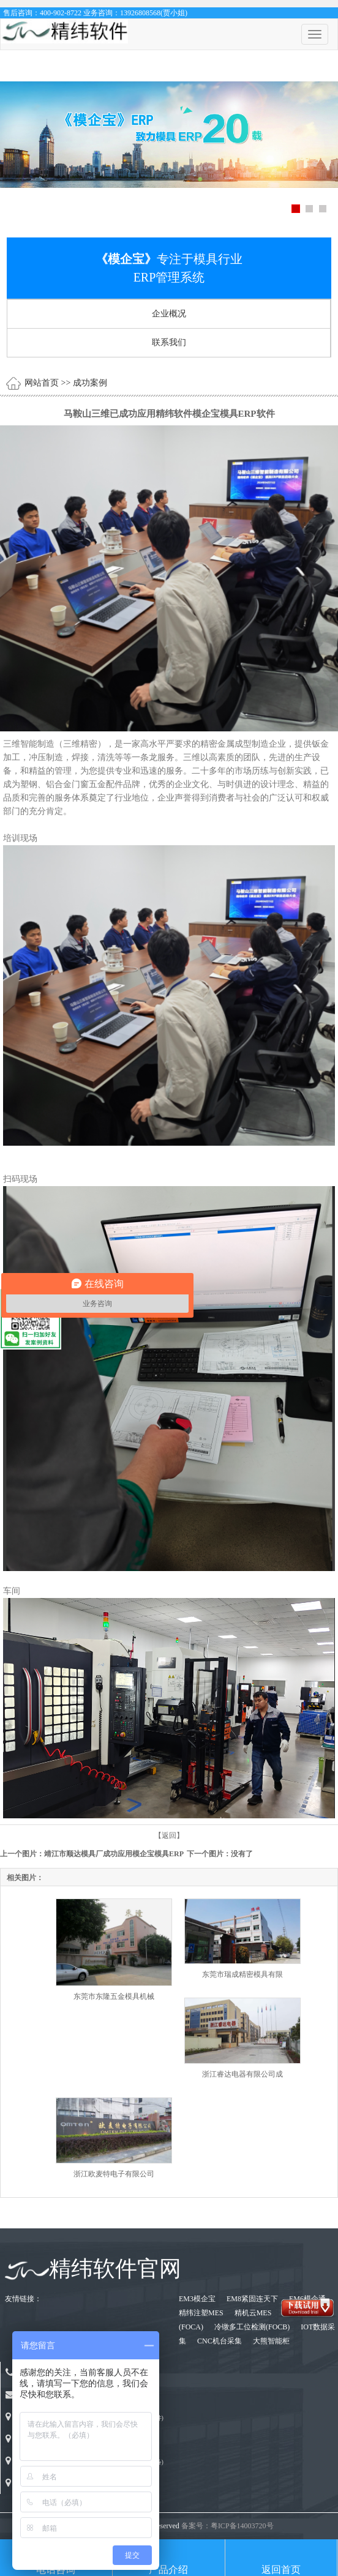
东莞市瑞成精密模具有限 (242, 1974)
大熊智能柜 (271, 2341)
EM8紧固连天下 (253, 2298)
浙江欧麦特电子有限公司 (113, 2174)
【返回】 (169, 1835)
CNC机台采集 (220, 2341)
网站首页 (41, 382)
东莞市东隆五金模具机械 (113, 1996)
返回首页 (281, 2569)
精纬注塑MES (202, 2313)
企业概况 (169, 313)
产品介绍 (168, 2569)
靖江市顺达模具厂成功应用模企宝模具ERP (113, 1854)
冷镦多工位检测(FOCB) (252, 2327)
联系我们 (169, 342)
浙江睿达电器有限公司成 (242, 2074)
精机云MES (254, 2313)
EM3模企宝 (198, 2298)
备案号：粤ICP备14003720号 (227, 2526)
